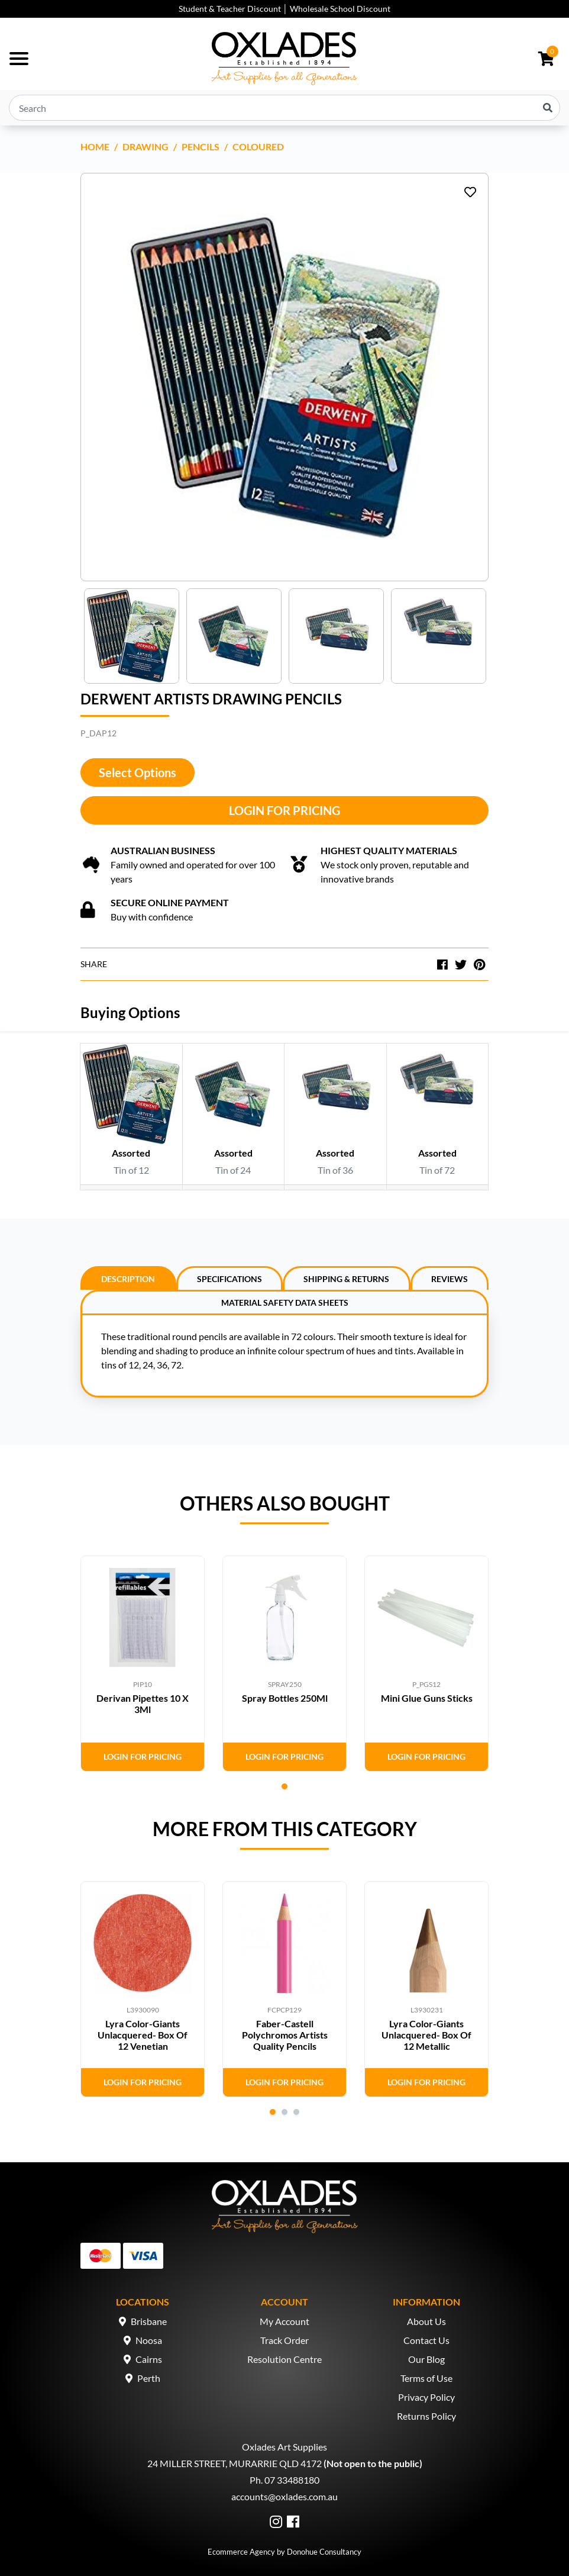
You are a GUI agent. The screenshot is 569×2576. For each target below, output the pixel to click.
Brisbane (149, 2321)
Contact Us (426, 2340)
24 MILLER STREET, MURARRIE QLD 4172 (234, 2463)
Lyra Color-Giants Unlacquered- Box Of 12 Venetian (142, 2035)
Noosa (148, 2340)
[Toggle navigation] (19, 59)
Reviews (449, 1279)
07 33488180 (291, 2479)
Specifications (229, 1279)
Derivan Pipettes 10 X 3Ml (142, 1703)
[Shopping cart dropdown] (546, 59)
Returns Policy (426, 2416)
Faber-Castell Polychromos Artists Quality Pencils (285, 2035)
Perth (148, 2378)
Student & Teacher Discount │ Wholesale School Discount (284, 9)
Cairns (148, 2359)
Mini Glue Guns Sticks (427, 1698)
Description (128, 1279)
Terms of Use (426, 2378)
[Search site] (547, 108)
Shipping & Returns (346, 1279)
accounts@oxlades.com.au (284, 2496)
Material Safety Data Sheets (284, 1302)
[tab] (128, 1278)
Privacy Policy (426, 2397)
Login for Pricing (284, 810)
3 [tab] (296, 2112)
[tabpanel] (143, 1664)
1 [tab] (284, 1786)
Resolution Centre (284, 2359)
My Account (284, 2321)
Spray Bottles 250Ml (285, 1698)
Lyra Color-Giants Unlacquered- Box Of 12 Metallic (426, 2035)
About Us (426, 2321)
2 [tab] (284, 2112)
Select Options (137, 772)
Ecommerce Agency (241, 2551)
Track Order (284, 2340)
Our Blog (426, 2359)
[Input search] (284, 108)
